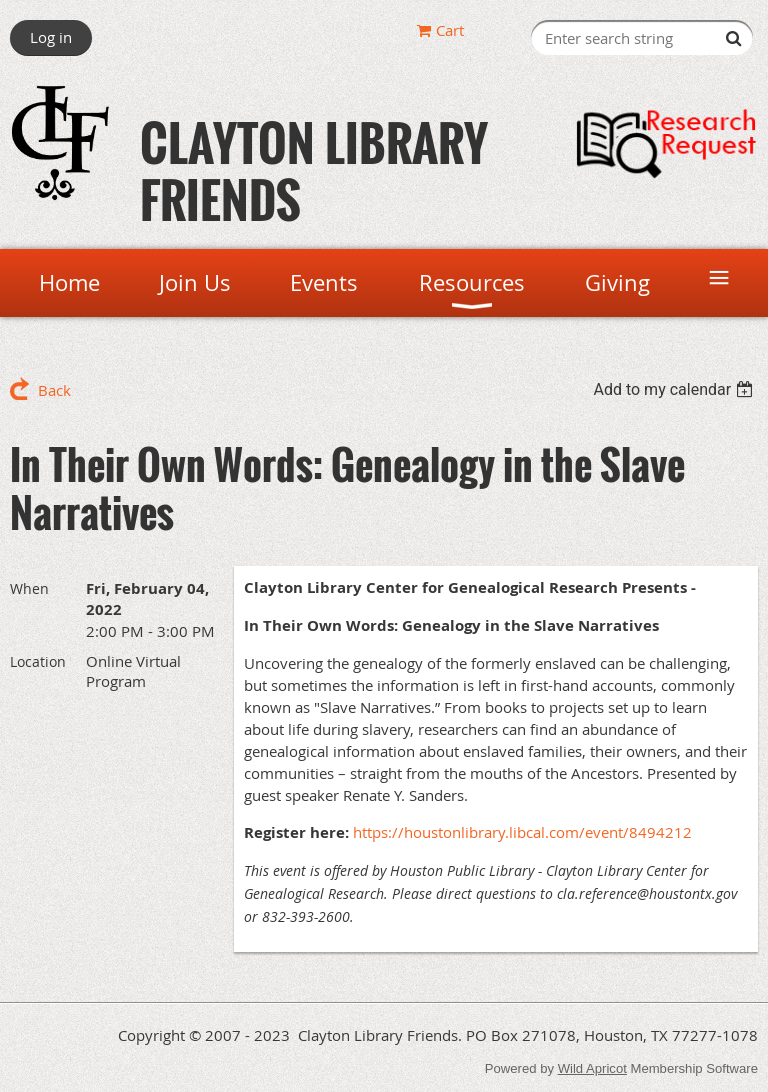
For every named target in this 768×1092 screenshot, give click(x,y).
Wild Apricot (592, 1068)
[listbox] (675, 389)
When (29, 588)
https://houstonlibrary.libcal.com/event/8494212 (522, 832)
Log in (51, 37)
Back (54, 390)
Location (38, 661)
